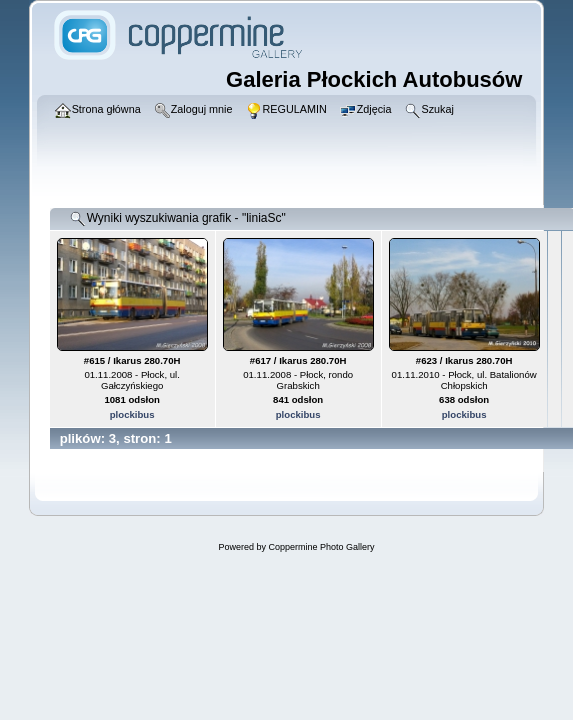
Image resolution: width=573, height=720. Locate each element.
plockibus (132, 414)
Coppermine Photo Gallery (321, 547)
